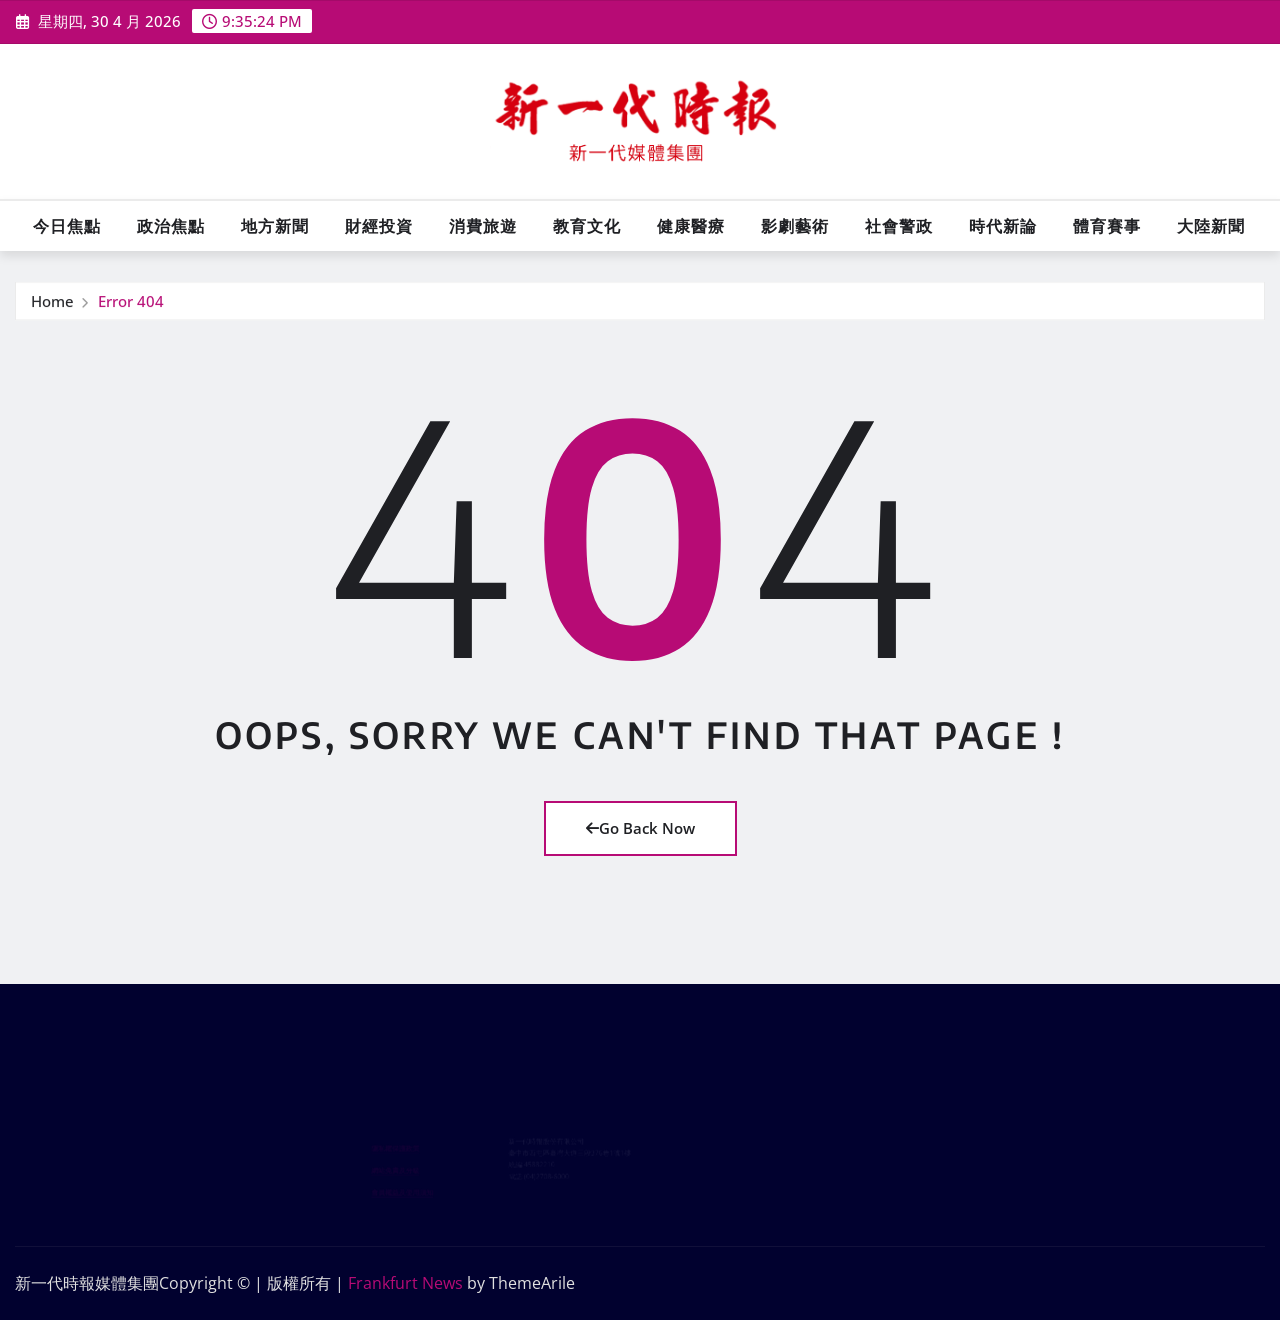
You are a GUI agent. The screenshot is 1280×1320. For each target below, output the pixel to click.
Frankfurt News (405, 1283)
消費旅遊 (483, 226)
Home (52, 303)
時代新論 (1003, 226)
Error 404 (131, 303)
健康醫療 (691, 226)
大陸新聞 (1211, 226)
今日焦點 (67, 226)
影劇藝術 (795, 226)
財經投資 (379, 226)
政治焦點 (171, 226)
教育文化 (587, 226)
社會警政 (899, 226)
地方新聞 (275, 226)
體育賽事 (1107, 226)
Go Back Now (640, 828)
